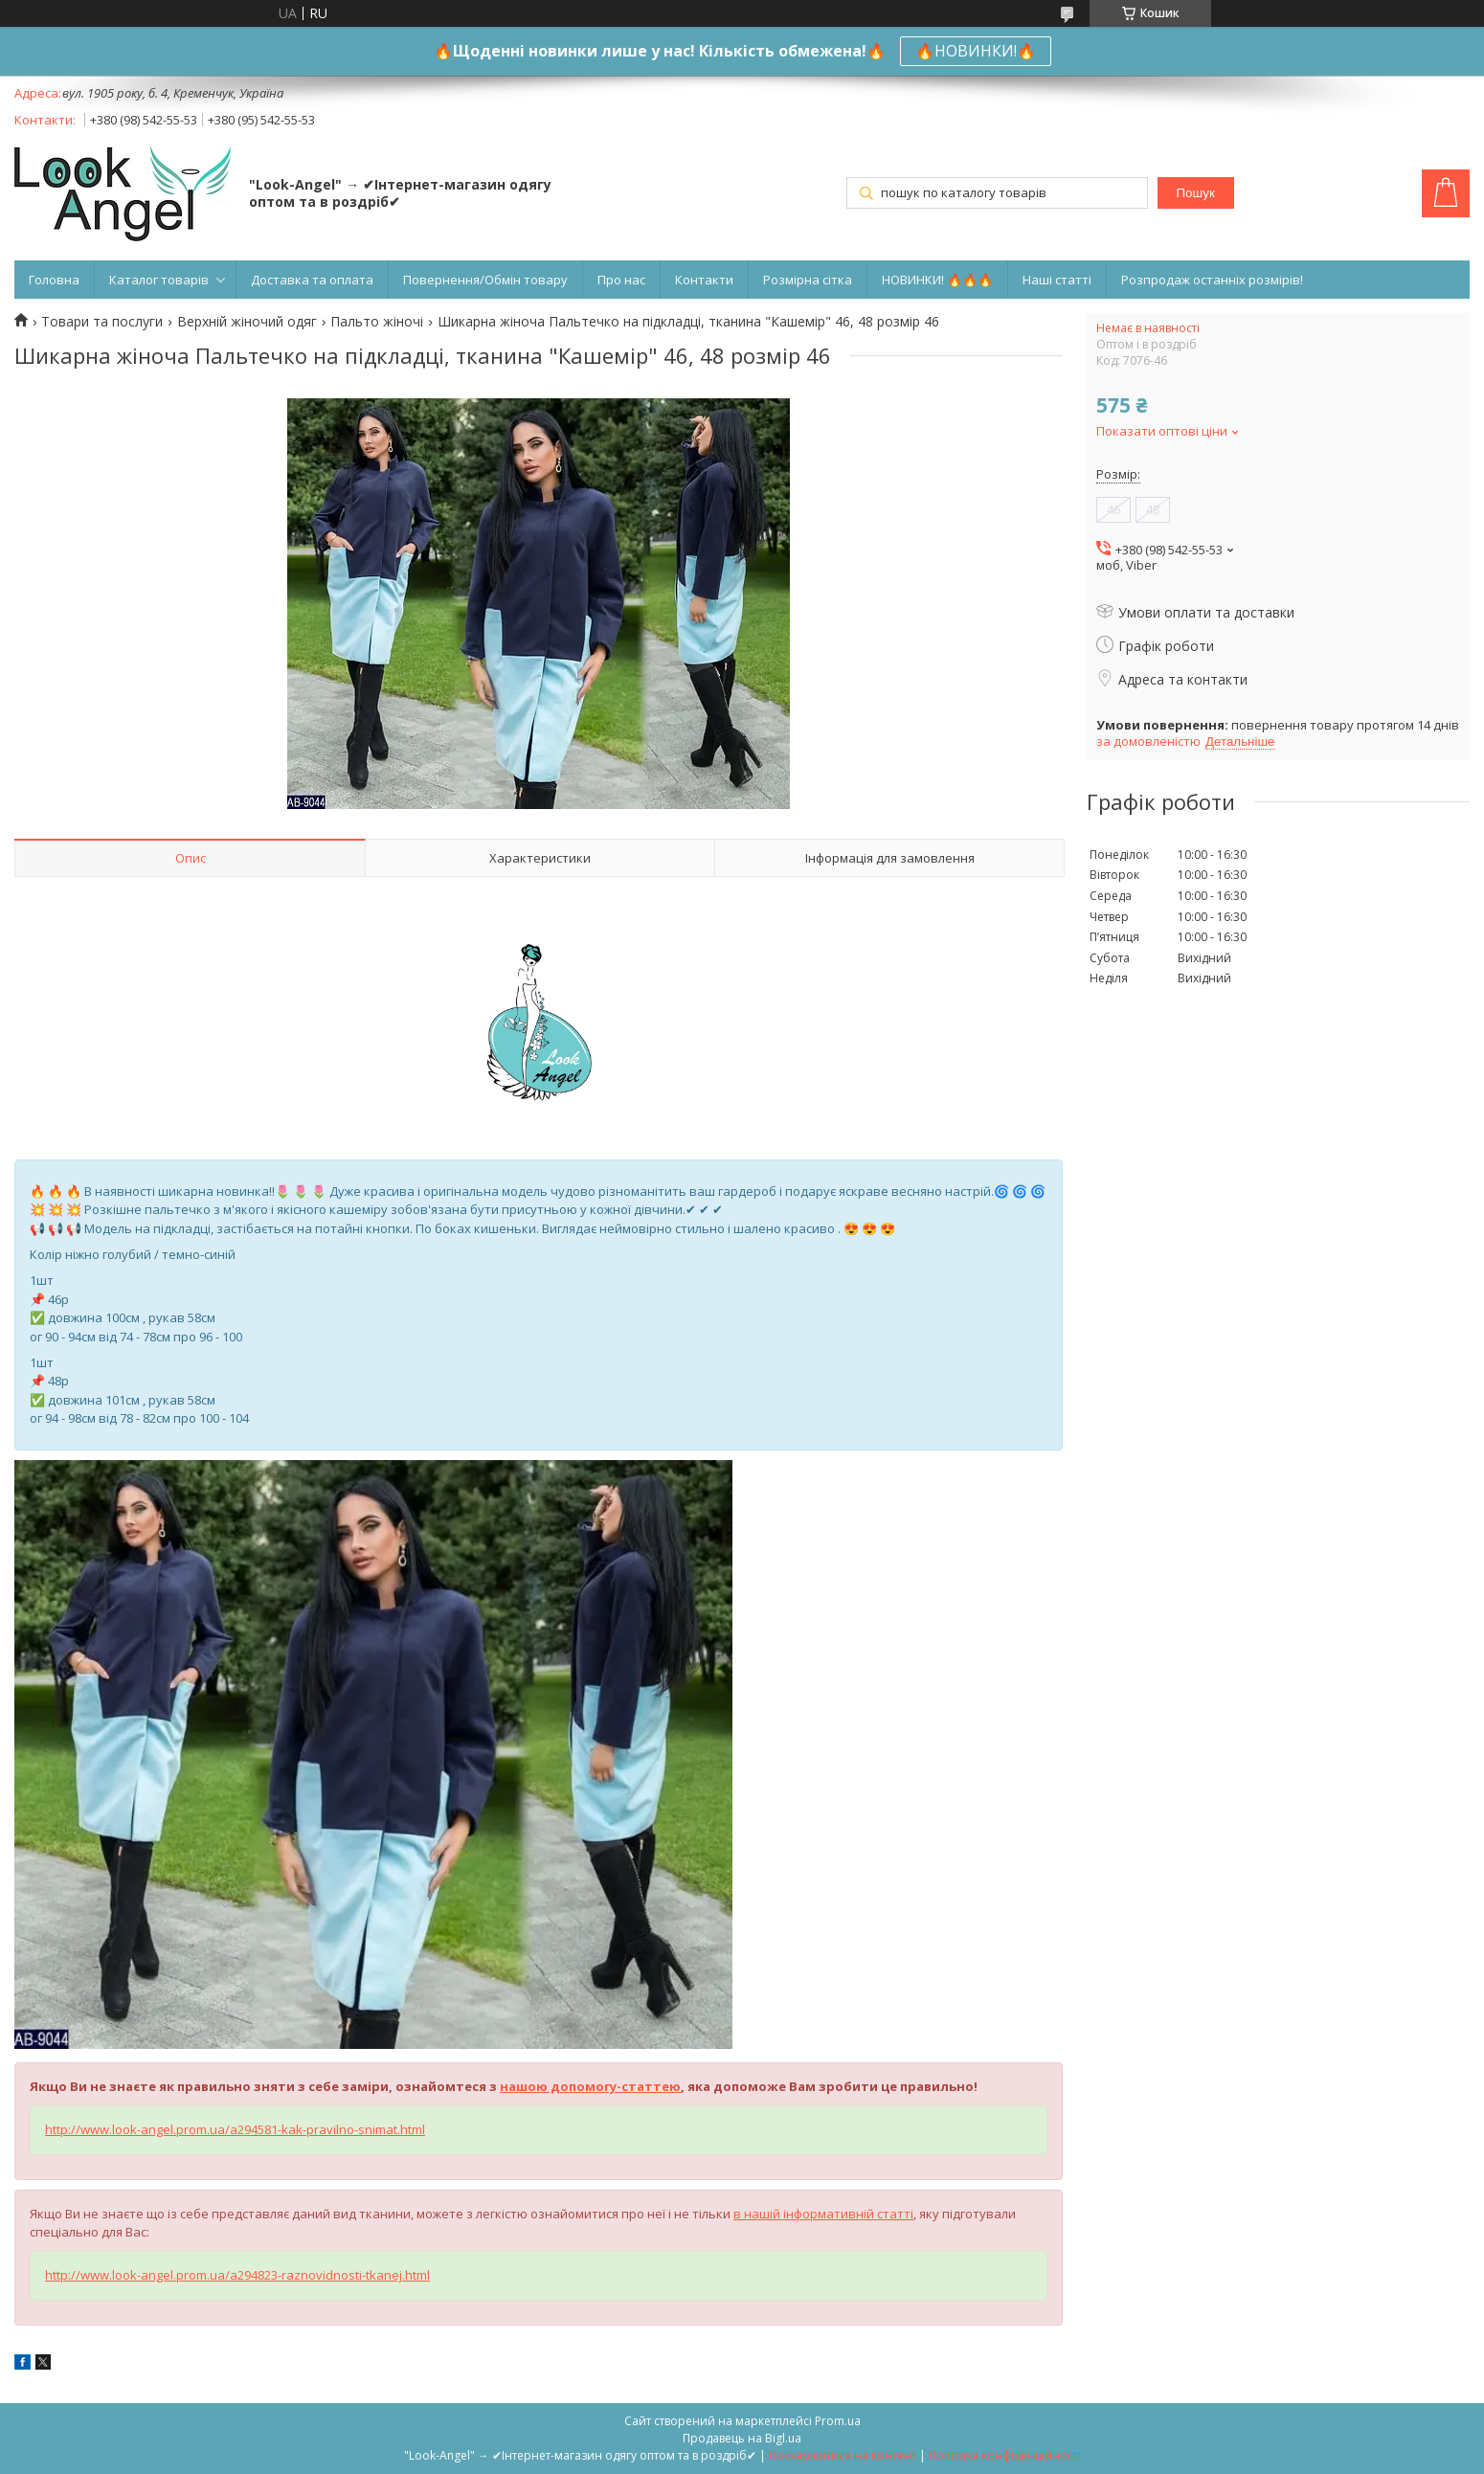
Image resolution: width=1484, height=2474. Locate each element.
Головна (54, 279)
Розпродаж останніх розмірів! (1212, 279)
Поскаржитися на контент (842, 2455)
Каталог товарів (159, 279)
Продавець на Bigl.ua (742, 2438)
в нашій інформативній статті (823, 2213)
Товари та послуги (102, 321)
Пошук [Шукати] (1196, 193)
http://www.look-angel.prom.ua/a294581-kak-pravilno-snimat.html (235, 2129)
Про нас (621, 279)
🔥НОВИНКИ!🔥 (975, 50)
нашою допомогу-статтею (590, 2086)
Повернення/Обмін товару (485, 279)
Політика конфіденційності (1005, 2455)
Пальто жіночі (376, 321)
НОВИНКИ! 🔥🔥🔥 (937, 279)
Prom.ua (838, 2421)
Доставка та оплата (312, 279)
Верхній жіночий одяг (247, 321)
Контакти (704, 279)
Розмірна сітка (807, 279)
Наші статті (1057, 279)
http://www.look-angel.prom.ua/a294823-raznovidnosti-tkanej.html (237, 2274)
